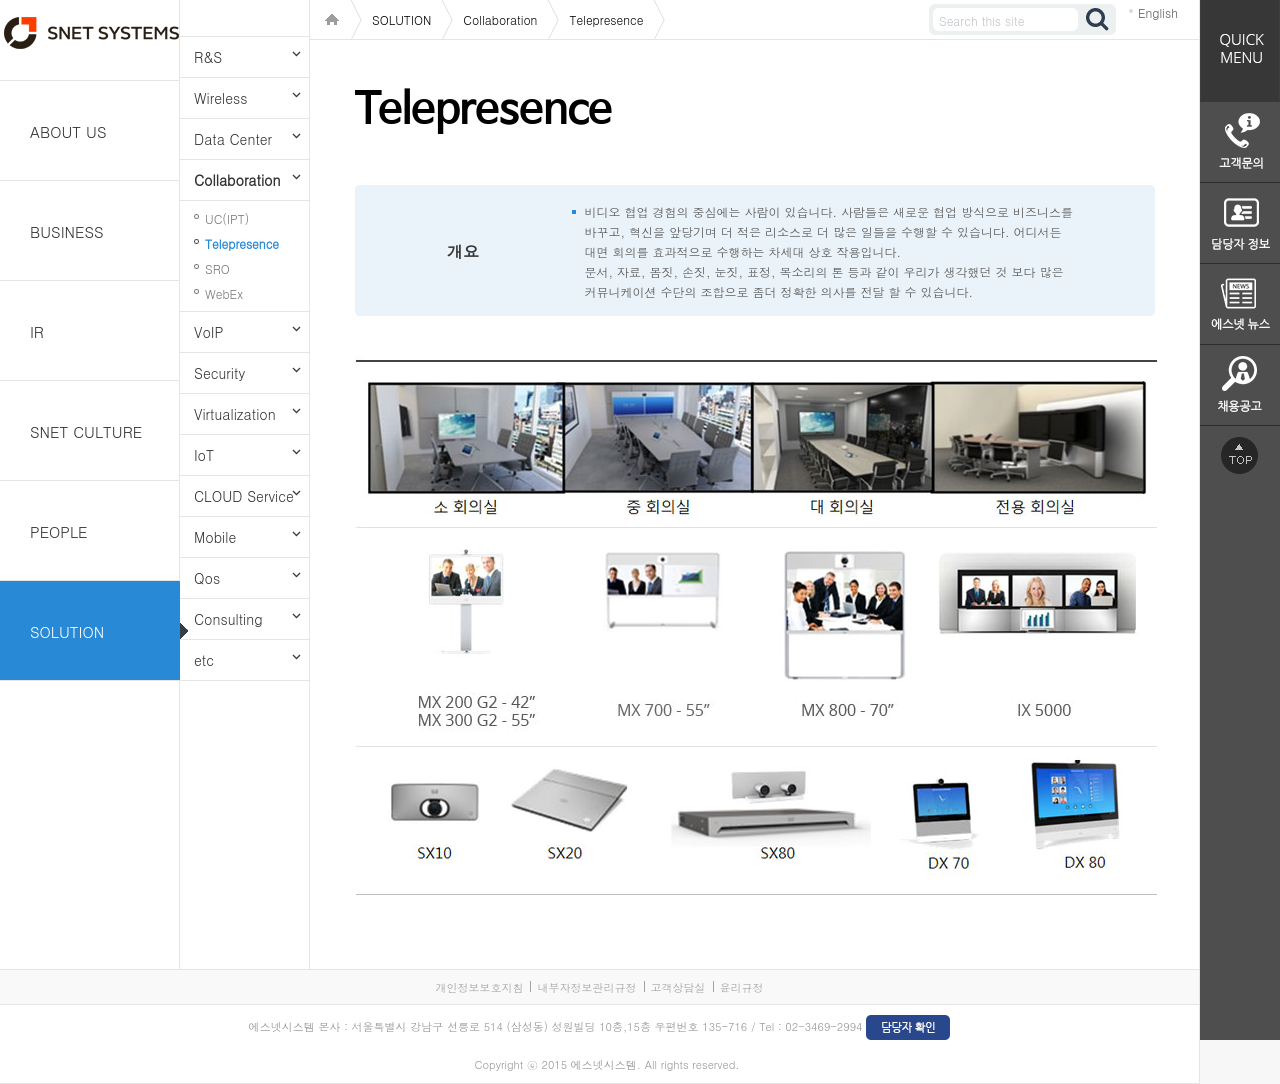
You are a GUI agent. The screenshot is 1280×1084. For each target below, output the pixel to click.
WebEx (224, 293)
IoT (204, 455)
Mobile (215, 537)
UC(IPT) (227, 218)
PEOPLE (59, 531)
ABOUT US (68, 131)
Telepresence (242, 243)
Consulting (228, 619)
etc (204, 660)
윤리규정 (742, 987)
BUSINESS (67, 231)
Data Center (233, 139)
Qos (207, 578)
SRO (217, 268)
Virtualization (235, 414)
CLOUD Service (244, 496)
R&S (208, 57)
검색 (1098, 19)
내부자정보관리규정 (586, 987)
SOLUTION (67, 631)
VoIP (208, 332)
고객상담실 (678, 987)
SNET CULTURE (86, 431)
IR (37, 331)
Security (219, 373)
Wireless (220, 98)
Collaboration (237, 180)
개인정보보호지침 (479, 987)
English (1158, 12)
